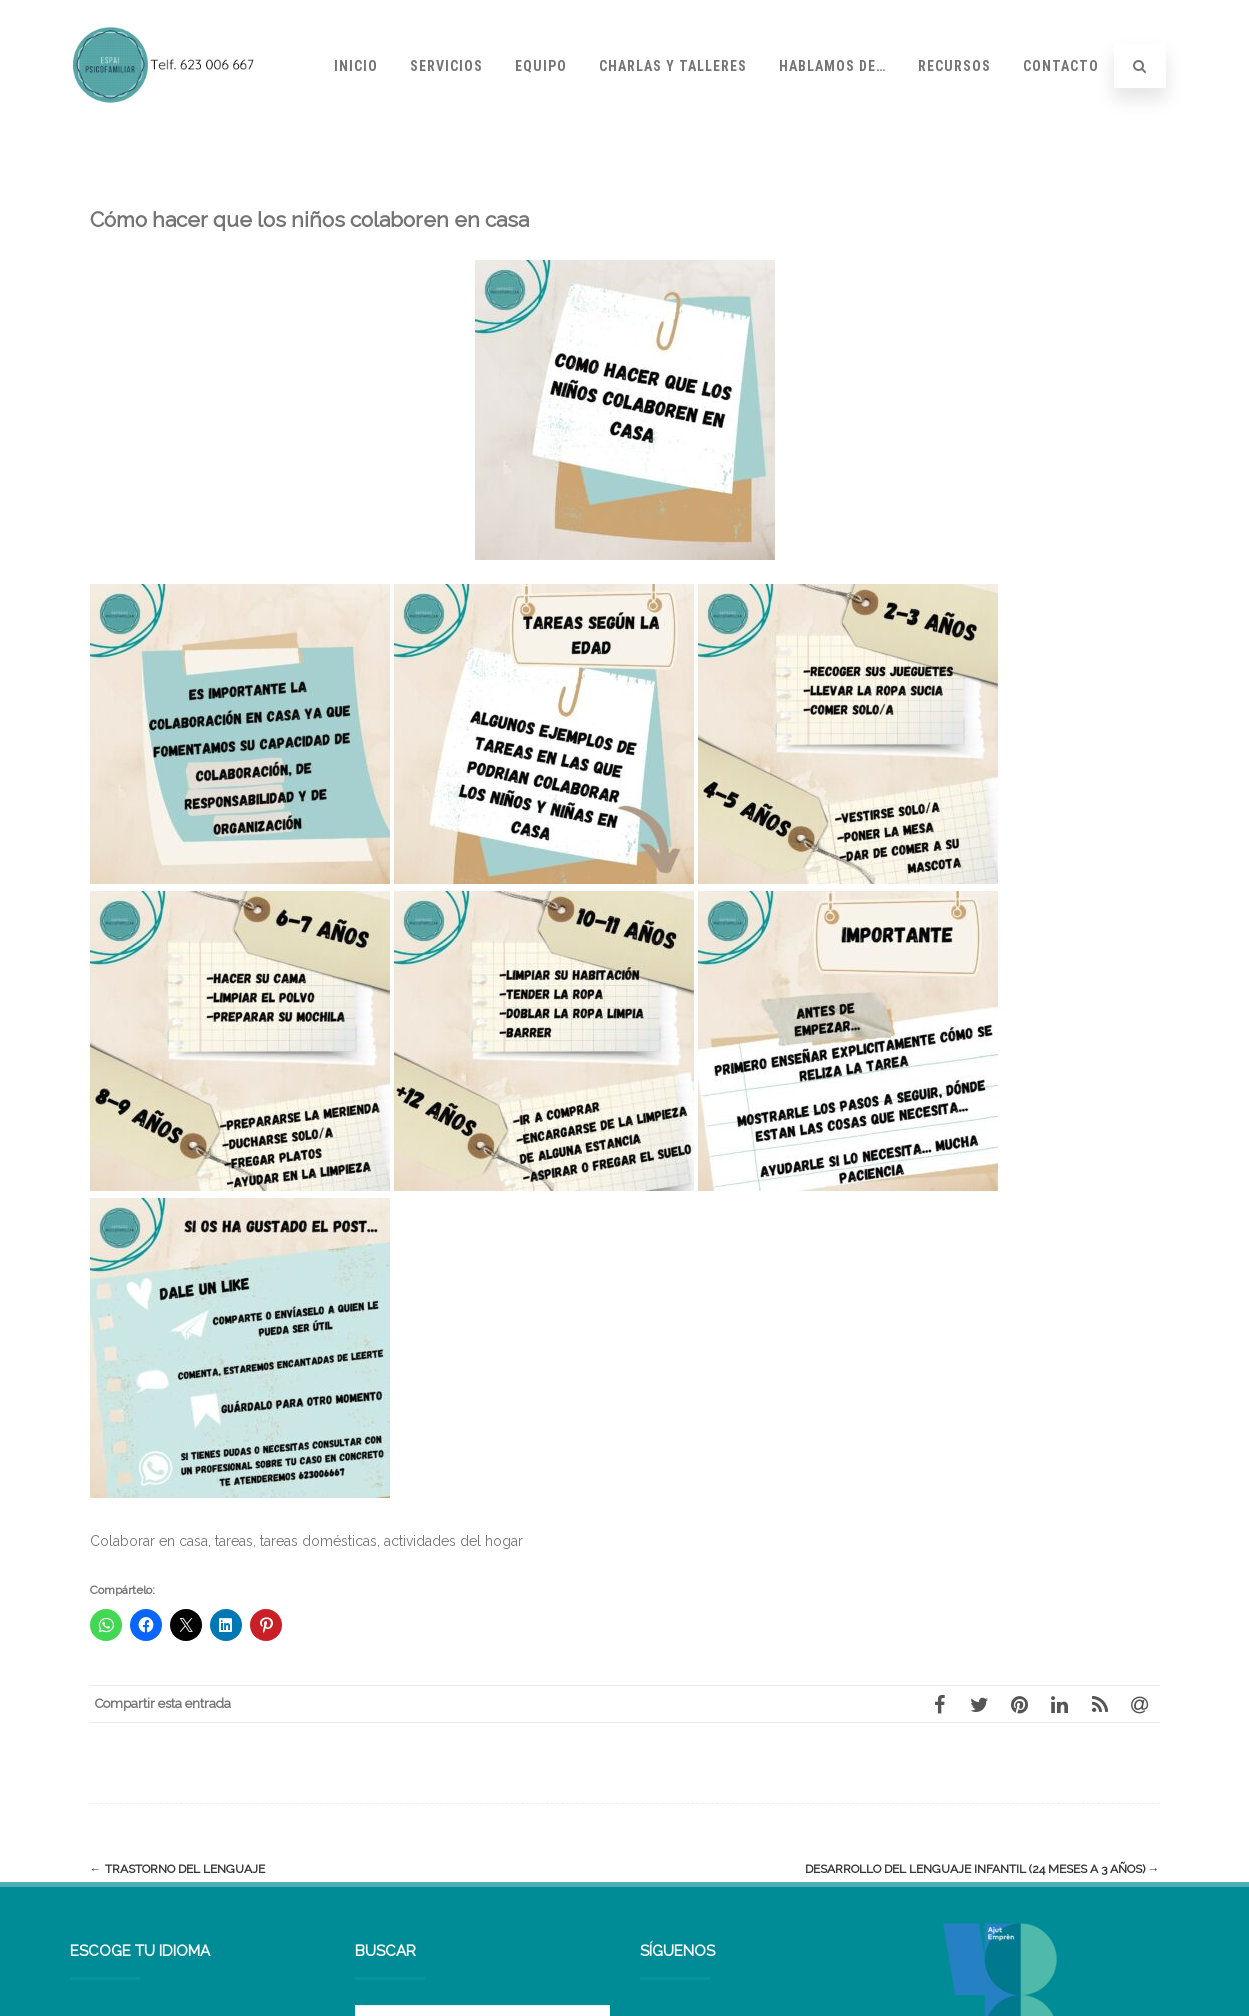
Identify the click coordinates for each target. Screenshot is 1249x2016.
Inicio (356, 66)
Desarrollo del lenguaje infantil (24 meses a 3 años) (982, 1869)
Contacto (1061, 66)
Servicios (446, 66)
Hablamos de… (832, 66)
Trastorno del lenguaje (177, 1869)
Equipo (541, 66)
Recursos (954, 66)
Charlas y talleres (673, 66)
